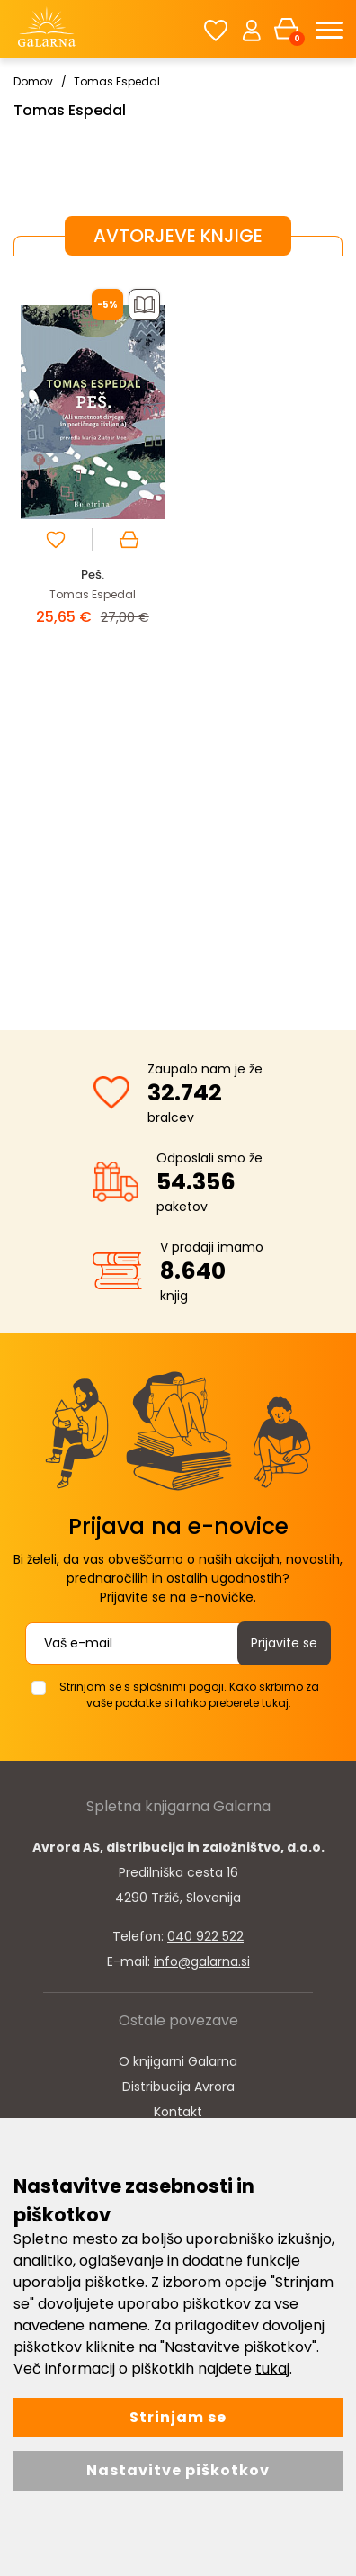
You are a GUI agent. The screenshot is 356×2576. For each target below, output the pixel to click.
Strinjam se (178, 2417)
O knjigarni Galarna (178, 2061)
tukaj (272, 2368)
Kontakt (178, 2112)
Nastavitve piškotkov (178, 2470)
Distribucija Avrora (178, 2087)
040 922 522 (205, 1936)
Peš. (92, 574)
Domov (33, 81)
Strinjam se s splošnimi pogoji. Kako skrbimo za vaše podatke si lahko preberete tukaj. (189, 1694)
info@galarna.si (202, 1961)
